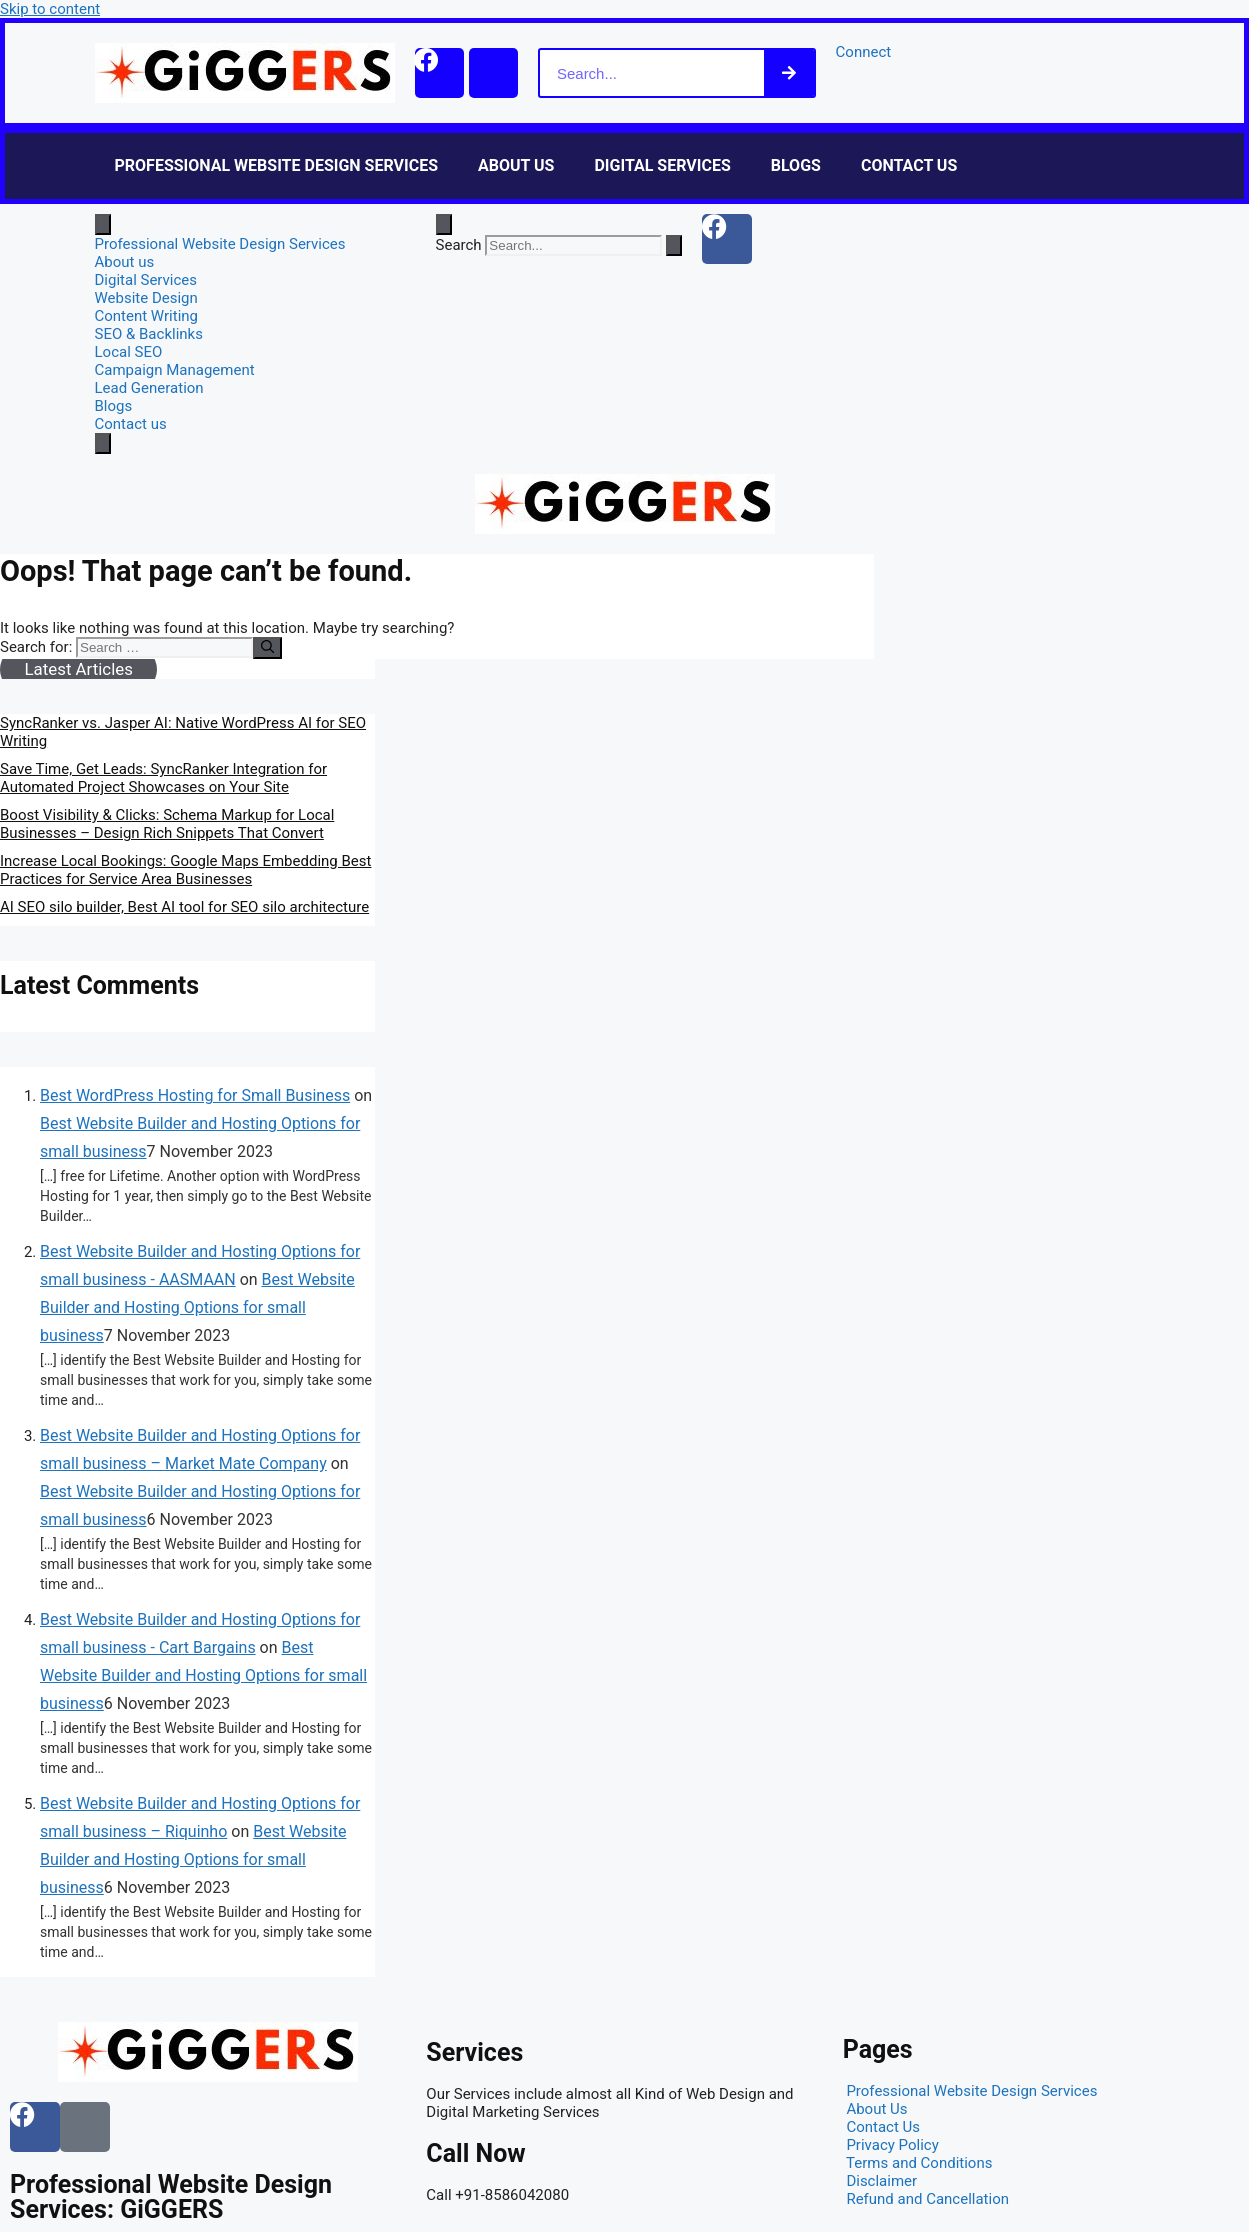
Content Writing (147, 316)
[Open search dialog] (444, 224)
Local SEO (129, 352)
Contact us (909, 165)
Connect (865, 52)
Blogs (796, 165)
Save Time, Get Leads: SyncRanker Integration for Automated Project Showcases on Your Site (163, 778)
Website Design (146, 298)
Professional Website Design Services (277, 165)
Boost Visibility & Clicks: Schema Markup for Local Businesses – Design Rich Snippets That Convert (167, 824)
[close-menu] (103, 443)
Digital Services (662, 165)
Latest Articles (78, 669)
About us (516, 165)
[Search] (790, 73)
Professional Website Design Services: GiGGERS (171, 2197)
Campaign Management (175, 370)
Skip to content (50, 9)
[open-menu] (103, 224)
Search (459, 245)
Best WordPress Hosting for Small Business (195, 1095)
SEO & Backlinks (149, 334)
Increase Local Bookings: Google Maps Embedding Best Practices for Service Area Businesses (185, 870)
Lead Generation (149, 388)
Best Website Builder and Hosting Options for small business (197, 1307)
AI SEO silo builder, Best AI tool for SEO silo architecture (184, 907)
